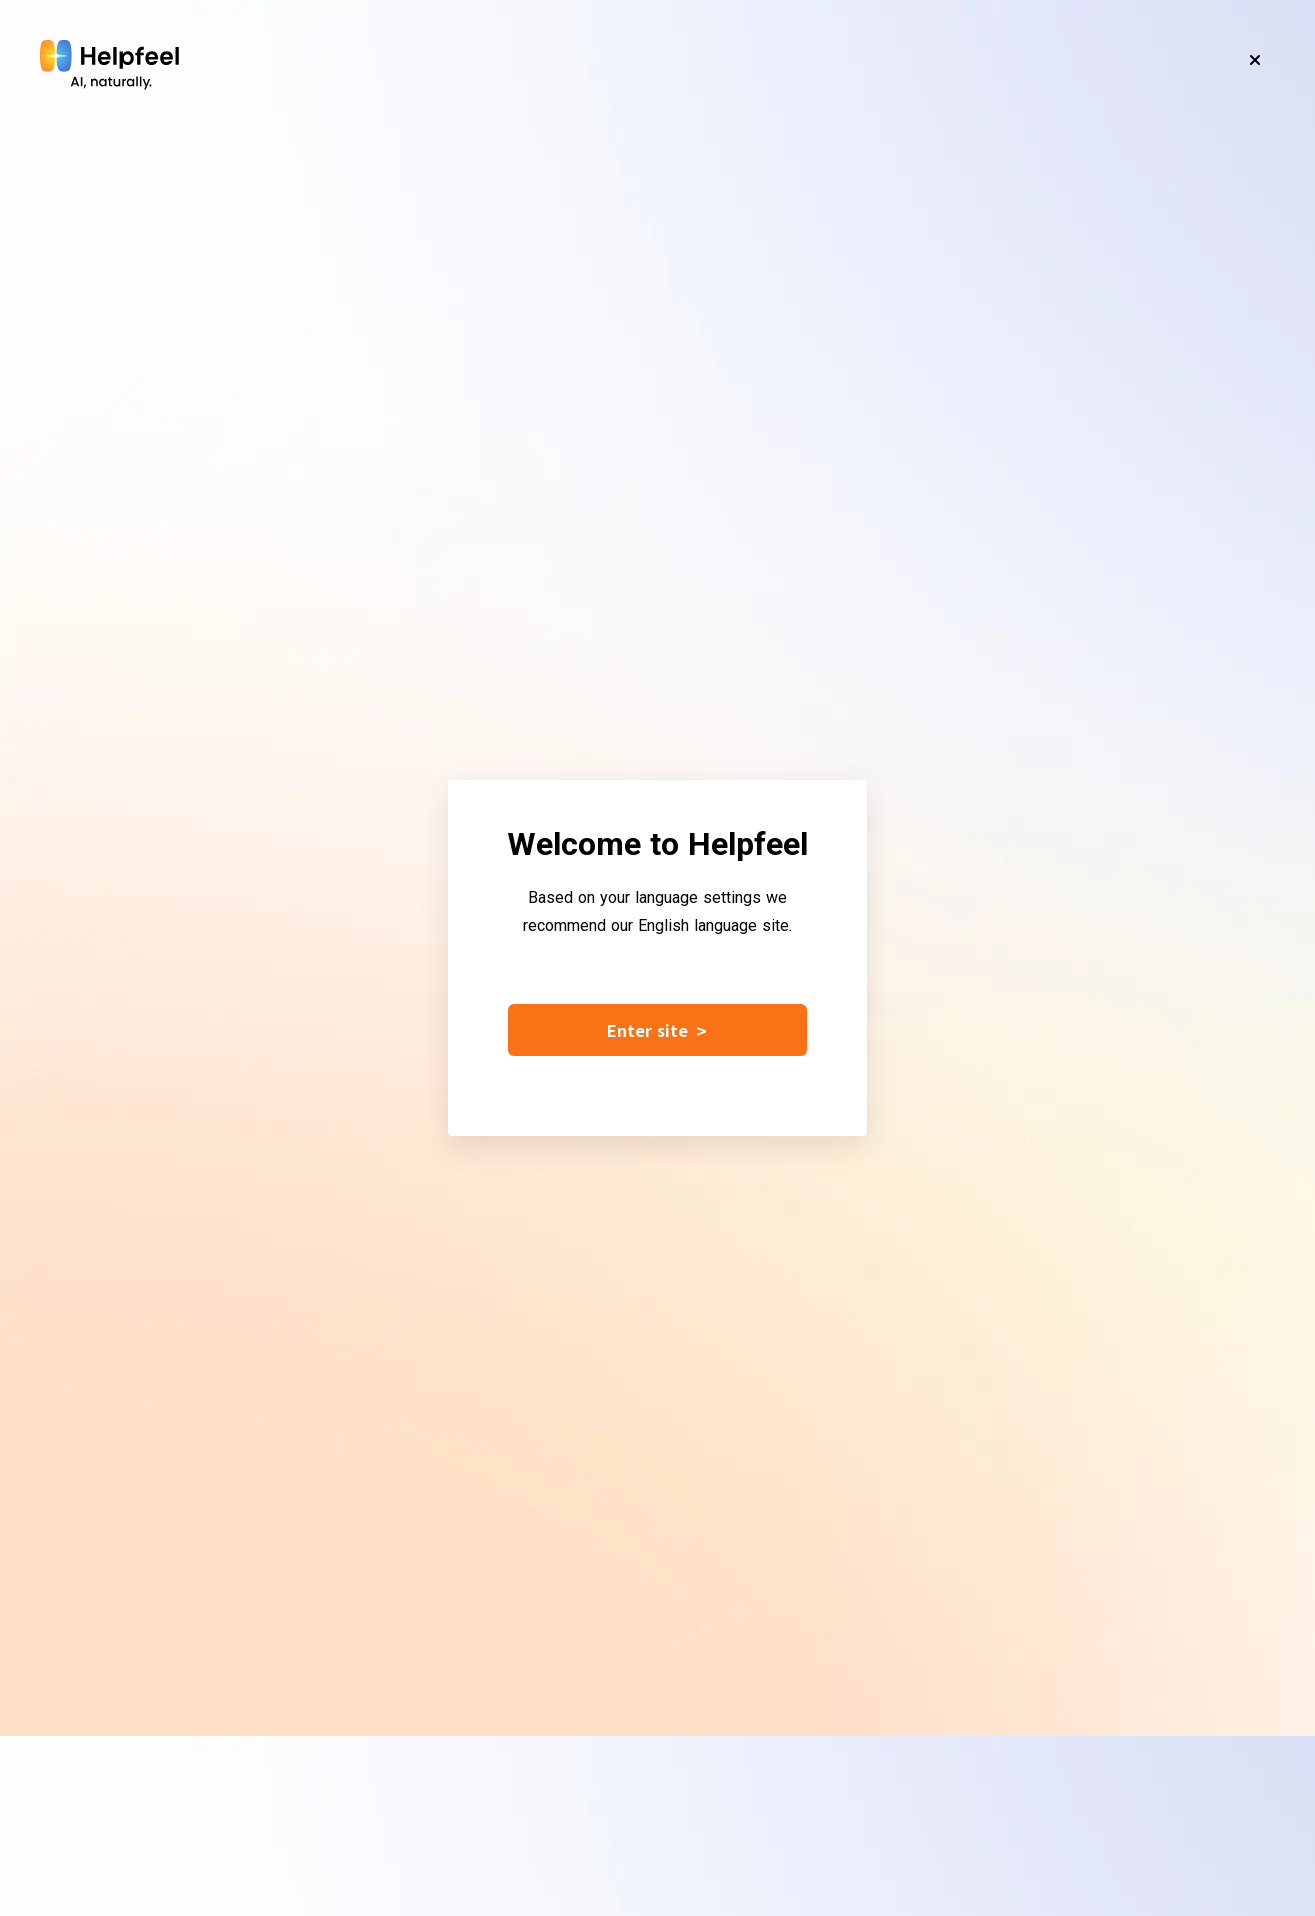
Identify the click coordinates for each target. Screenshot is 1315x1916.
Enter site (657, 1030)
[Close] (1255, 60)
